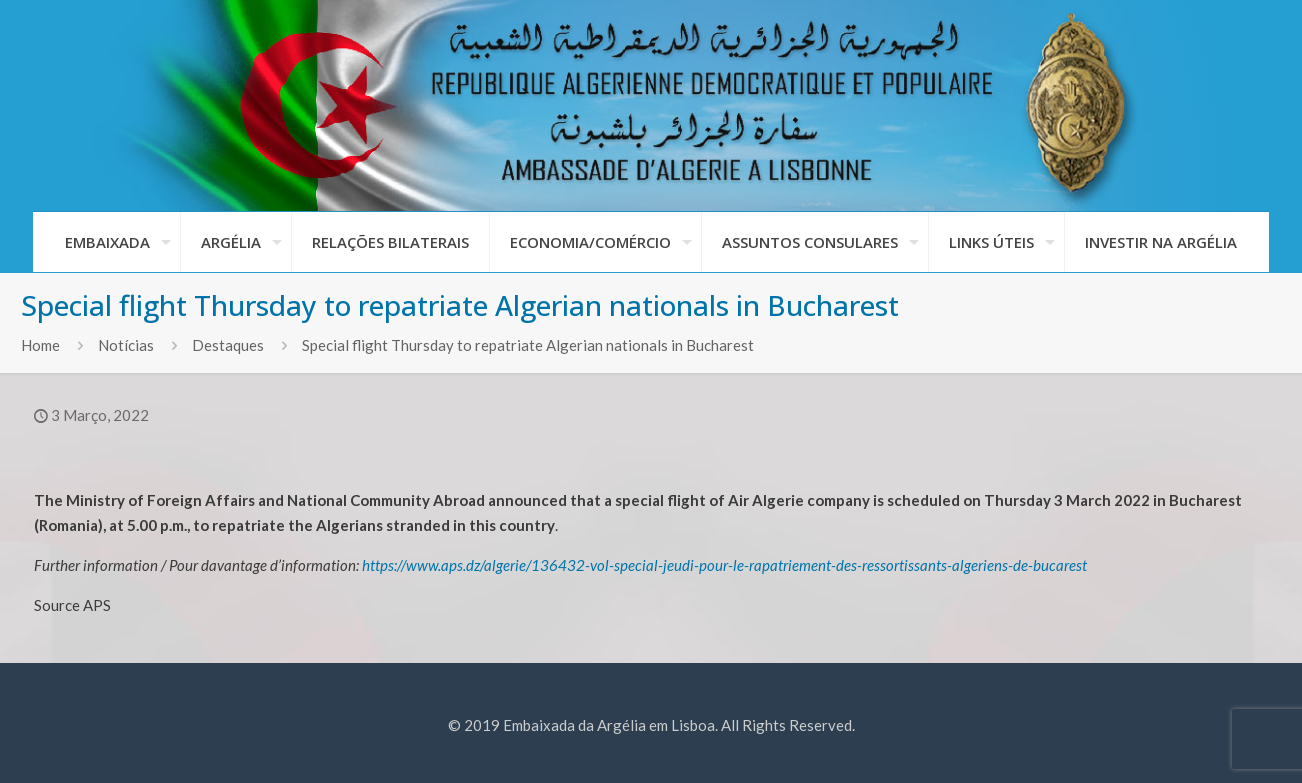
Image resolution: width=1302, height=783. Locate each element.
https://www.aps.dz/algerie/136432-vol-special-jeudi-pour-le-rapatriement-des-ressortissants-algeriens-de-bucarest (724, 565)
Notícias (126, 345)
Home (40, 345)
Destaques (228, 345)
